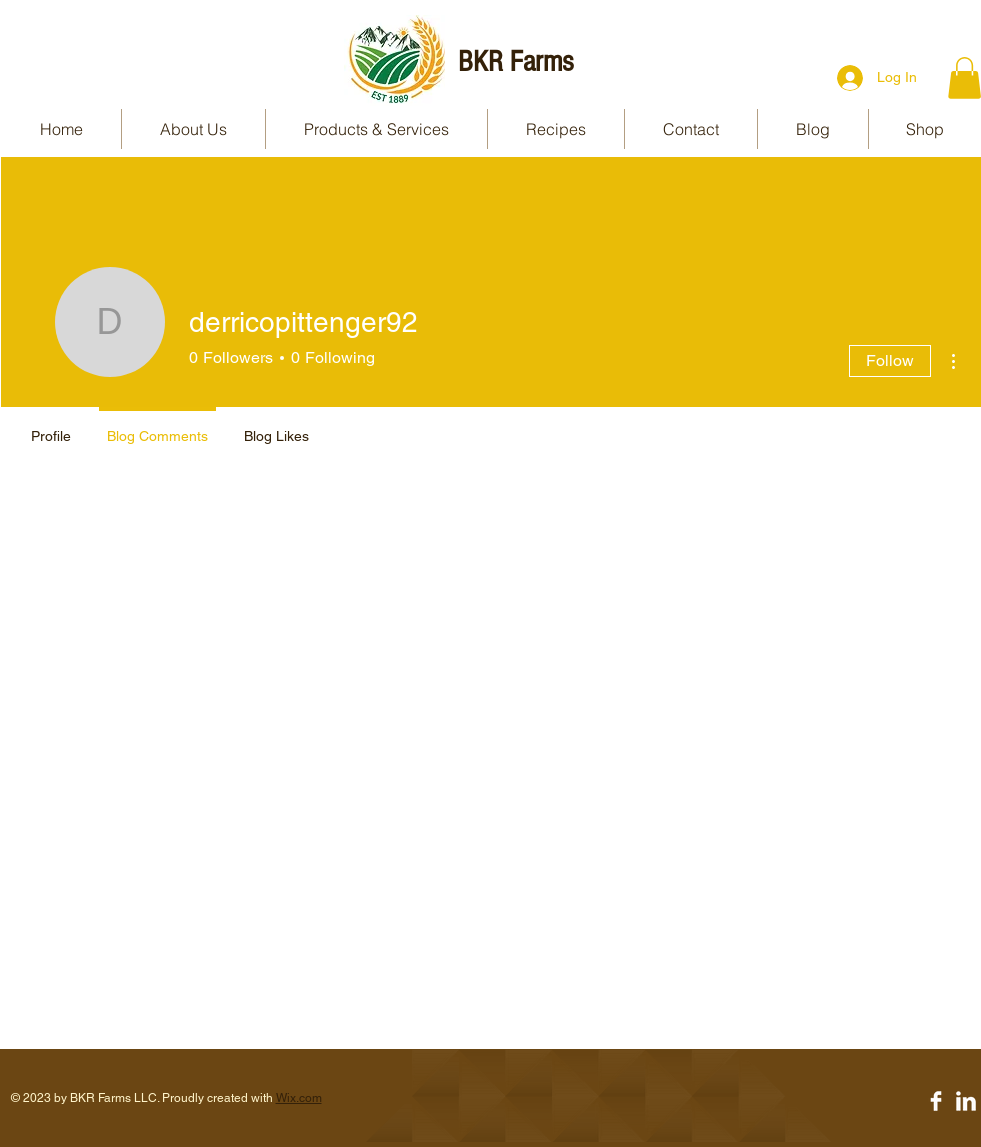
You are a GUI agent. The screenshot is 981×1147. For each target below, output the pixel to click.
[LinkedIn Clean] (966, 1101)
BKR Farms (515, 62)
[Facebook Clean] (936, 1101)
